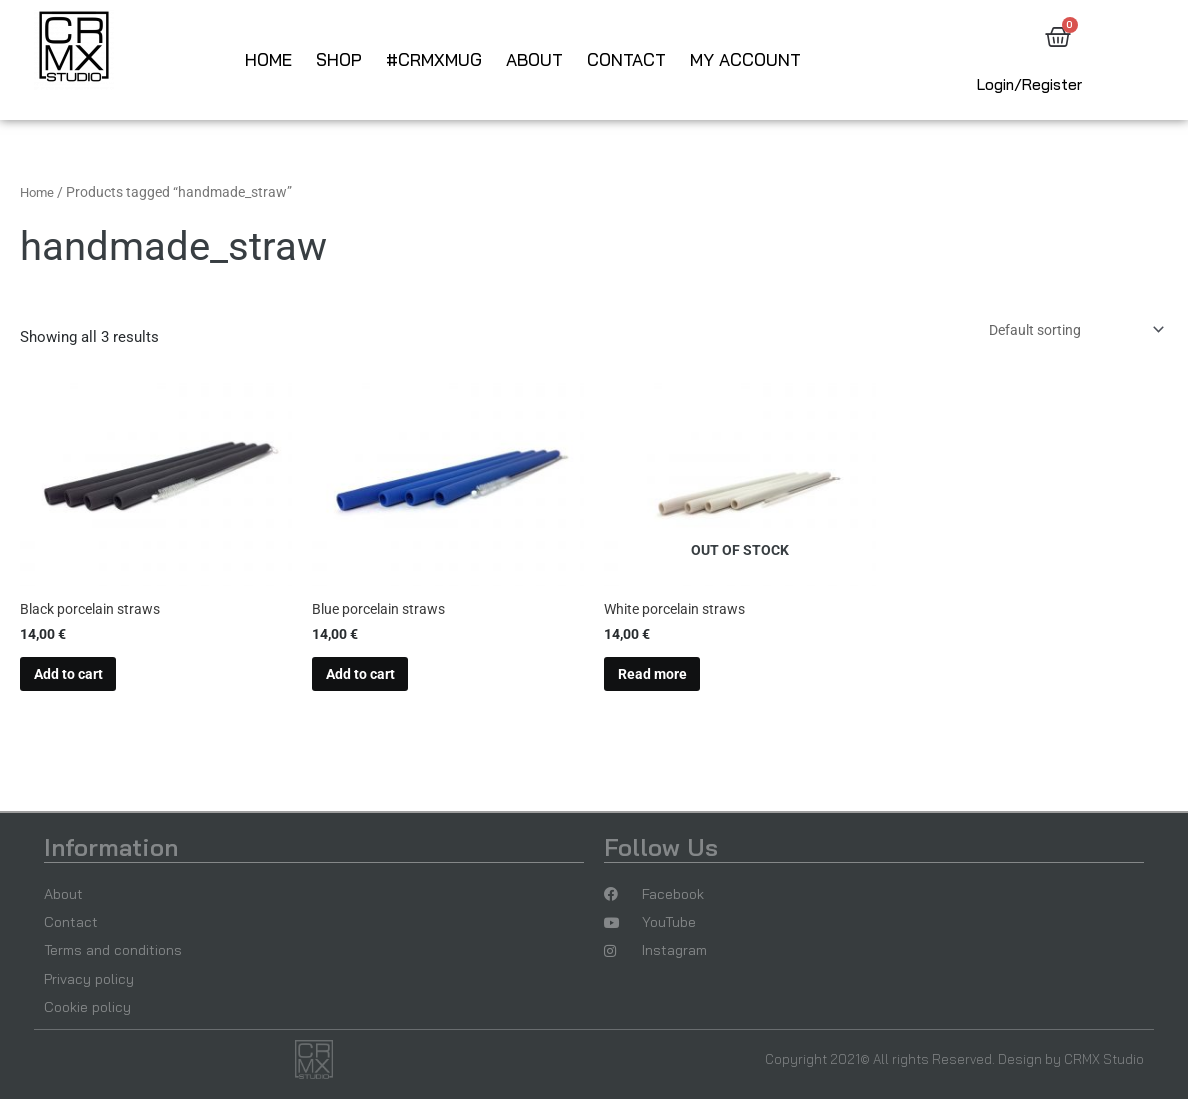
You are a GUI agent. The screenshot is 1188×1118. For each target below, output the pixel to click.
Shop (339, 59)
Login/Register (1029, 84)
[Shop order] (1064, 331)
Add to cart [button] (77, 682)
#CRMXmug (434, 59)
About (534, 59)
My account (745, 59)
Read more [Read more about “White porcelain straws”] (660, 682)
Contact (626, 59)
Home (268, 59)
